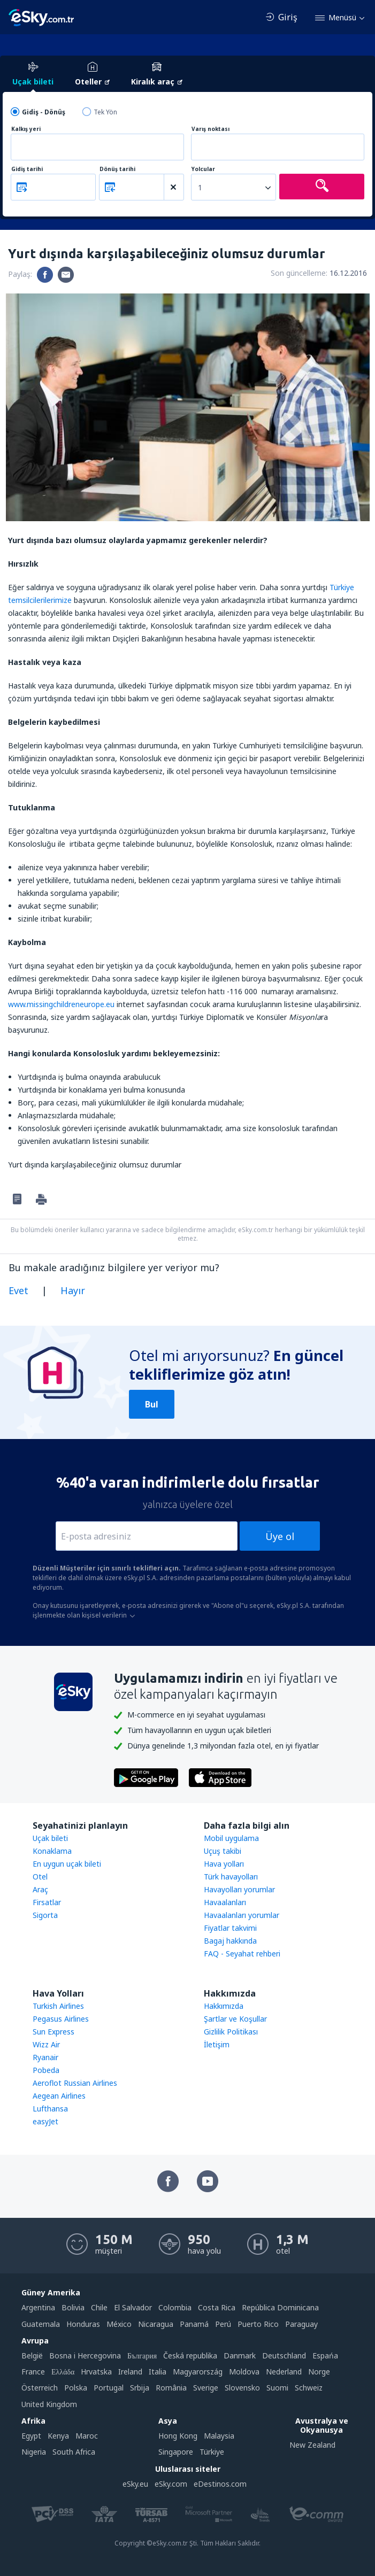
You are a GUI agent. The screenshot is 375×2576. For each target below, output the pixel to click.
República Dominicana (280, 2307)
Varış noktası (210, 129)
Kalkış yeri (26, 129)
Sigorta (45, 1915)
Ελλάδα (62, 2371)
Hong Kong (177, 2436)
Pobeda (46, 2070)
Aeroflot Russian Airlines (75, 2083)
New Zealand (312, 2445)
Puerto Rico (258, 2324)
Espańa (325, 2355)
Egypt (31, 2436)
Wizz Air (46, 2044)
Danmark (240, 2355)
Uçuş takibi (222, 1851)
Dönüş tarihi (117, 169)
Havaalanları (225, 1902)
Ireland (130, 2371)
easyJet (45, 2121)
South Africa (73, 2452)
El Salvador (133, 2307)
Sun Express (53, 2031)
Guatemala (40, 2324)
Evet (18, 1290)
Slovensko (242, 2387)
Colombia (175, 2307)
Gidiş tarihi (27, 169)
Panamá (194, 2324)
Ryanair (45, 2057)
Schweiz (309, 2387)
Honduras (83, 2324)
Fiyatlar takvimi (230, 1928)
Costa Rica (216, 2307)
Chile (99, 2307)
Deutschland (284, 2355)
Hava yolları (224, 1864)
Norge (319, 2371)
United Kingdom (49, 2404)
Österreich (39, 2387)
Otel (40, 1876)
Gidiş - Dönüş (43, 112)
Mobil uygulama (231, 1838)
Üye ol (279, 1536)
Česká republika (190, 2355)
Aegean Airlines (59, 2096)
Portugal (109, 2387)
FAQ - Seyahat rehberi (242, 1953)
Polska (75, 2387)
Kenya (58, 2436)
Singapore (175, 2452)
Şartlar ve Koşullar (235, 2019)
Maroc (86, 2436)
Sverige (205, 2387)
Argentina (38, 2307)
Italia (157, 2371)
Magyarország (198, 2371)
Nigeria (33, 2452)
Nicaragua (155, 2324)
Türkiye (212, 2452)
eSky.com (171, 2484)
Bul (151, 1404)
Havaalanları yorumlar (241, 1915)
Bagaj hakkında (230, 1941)
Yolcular (203, 169)
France (33, 2371)
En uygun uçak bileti (67, 1864)
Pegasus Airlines (61, 2019)
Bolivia (73, 2307)
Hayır (72, 1290)
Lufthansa (50, 2108)
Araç (40, 1889)
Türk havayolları (231, 1876)
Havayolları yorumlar (239, 1889)
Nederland (284, 2371)
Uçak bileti (50, 1838)
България (142, 2355)
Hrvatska (96, 2371)
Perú (223, 2324)
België (32, 2355)
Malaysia (219, 2436)
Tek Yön (105, 112)
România (171, 2387)
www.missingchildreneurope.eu (61, 1004)
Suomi (277, 2387)
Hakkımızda (223, 2006)
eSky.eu (135, 2484)
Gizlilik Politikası (231, 2031)
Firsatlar (47, 1902)
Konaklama (52, 1851)
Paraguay (301, 2324)
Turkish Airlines (58, 2006)
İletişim (216, 2044)
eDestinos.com (220, 2484)
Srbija (139, 2387)
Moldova (244, 2371)
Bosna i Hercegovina (85, 2355)
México (119, 2324)
